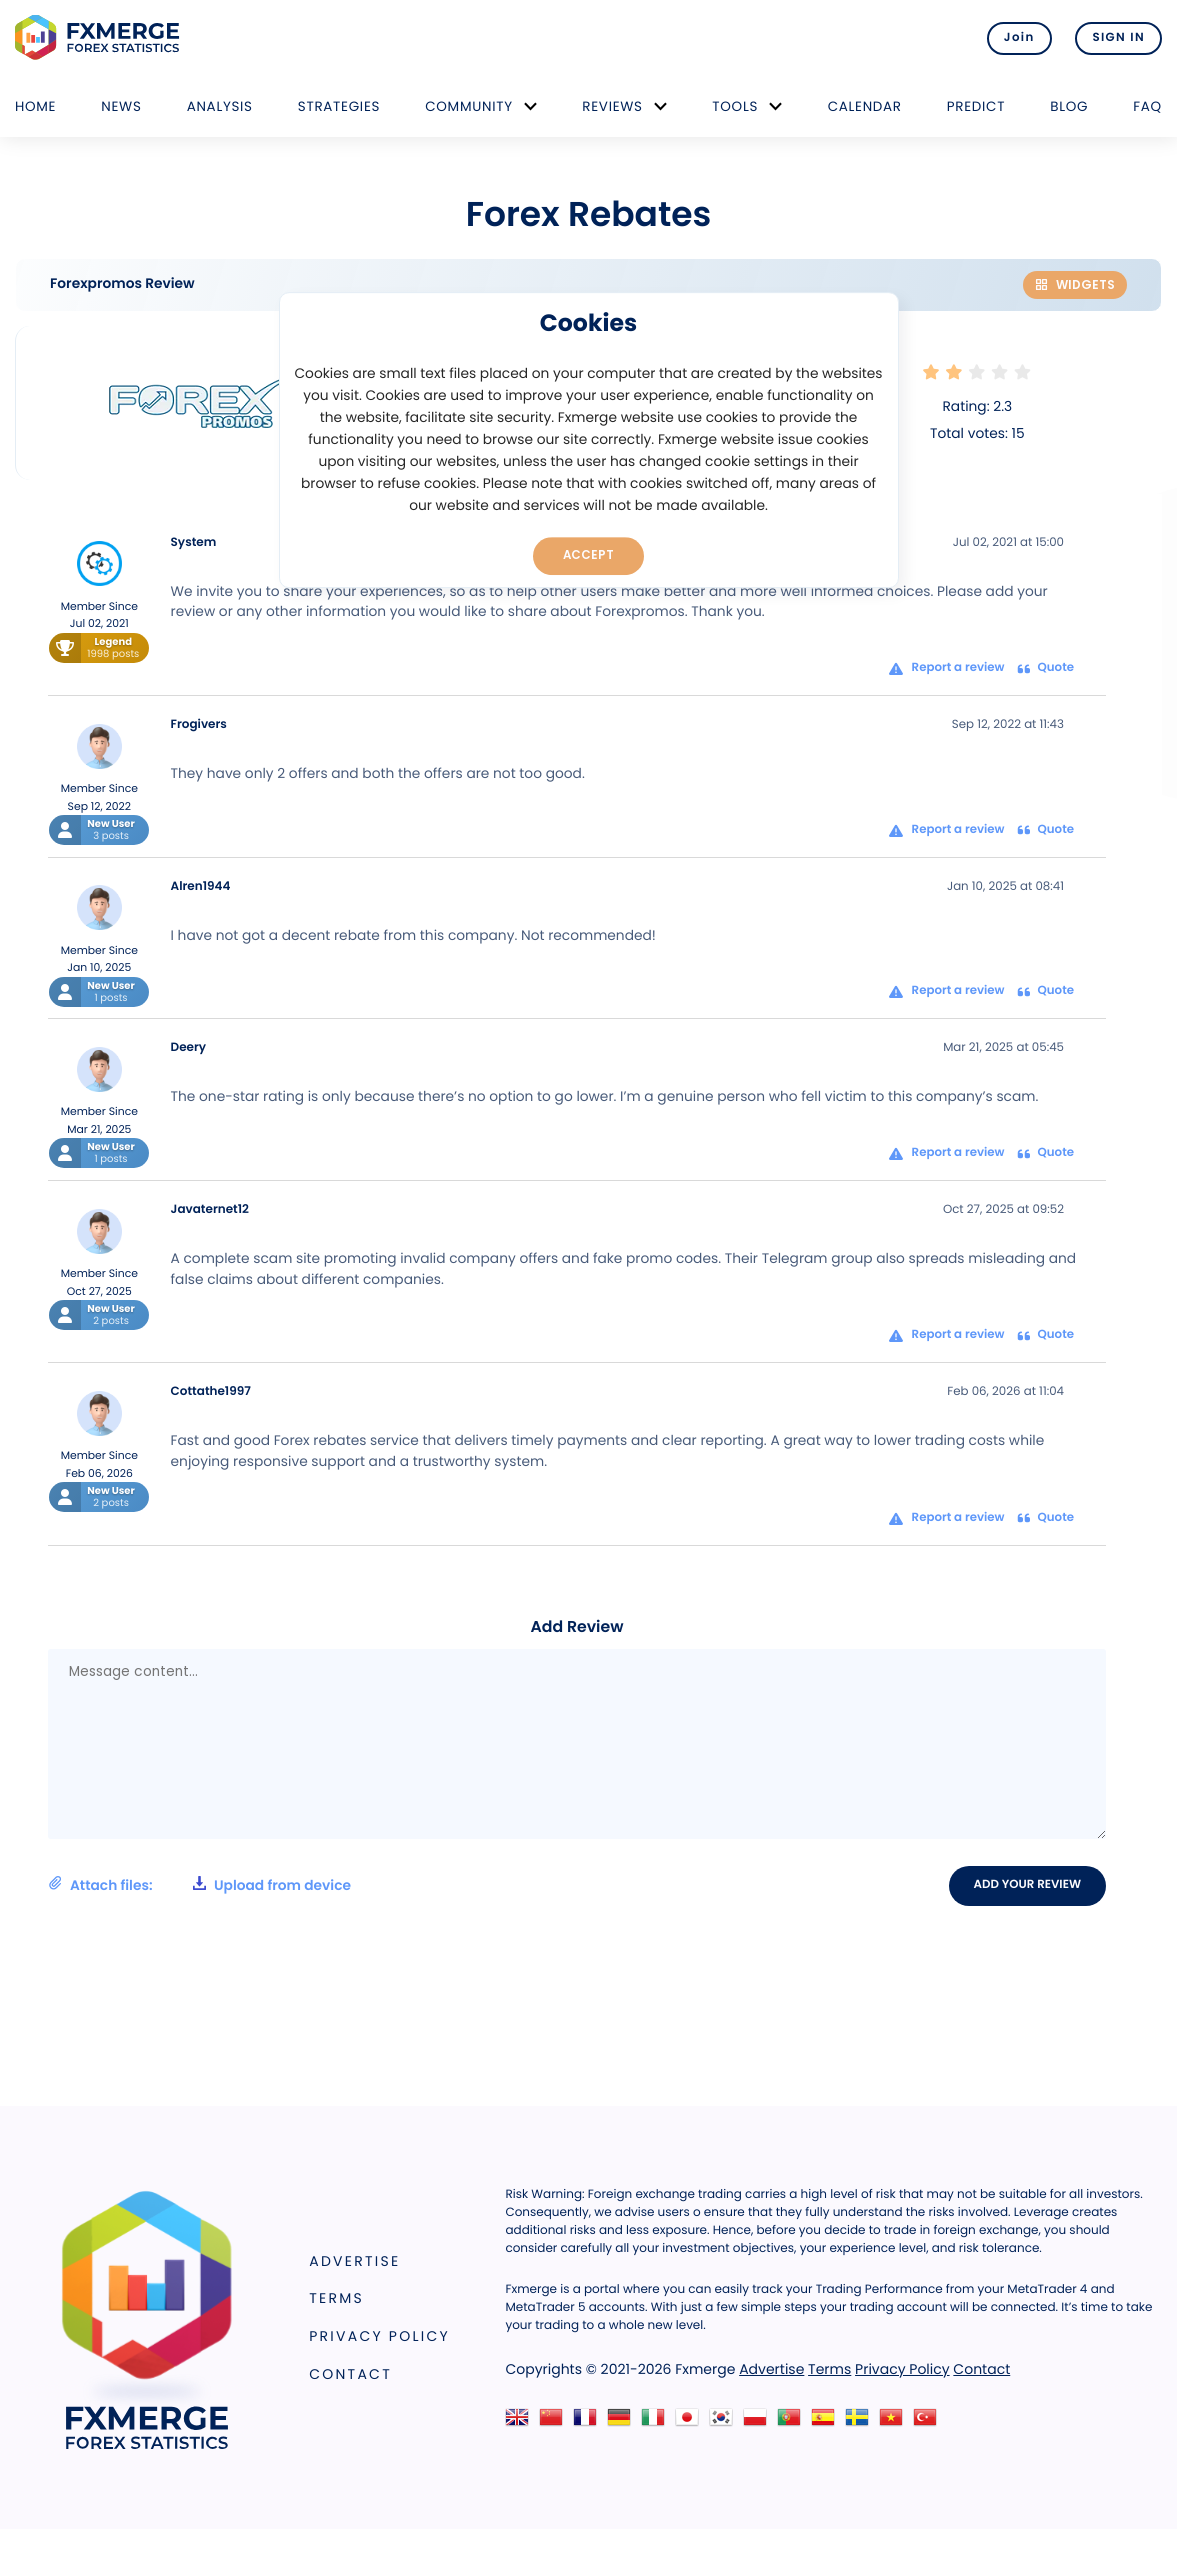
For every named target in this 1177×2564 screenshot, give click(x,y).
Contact (350, 2374)
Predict (976, 106)
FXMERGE (100, 37)
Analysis (220, 106)
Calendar (865, 106)
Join (1019, 38)
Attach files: (199, 1885)
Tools (735, 106)
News (121, 106)
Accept (588, 555)
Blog (1069, 106)
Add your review (1027, 1885)
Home (35, 106)
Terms (336, 2298)
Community (469, 106)
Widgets (1075, 284)
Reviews (612, 106)
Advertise (354, 2261)
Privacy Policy (379, 2336)
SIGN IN (1118, 38)
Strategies (339, 106)
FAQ (1147, 106)
